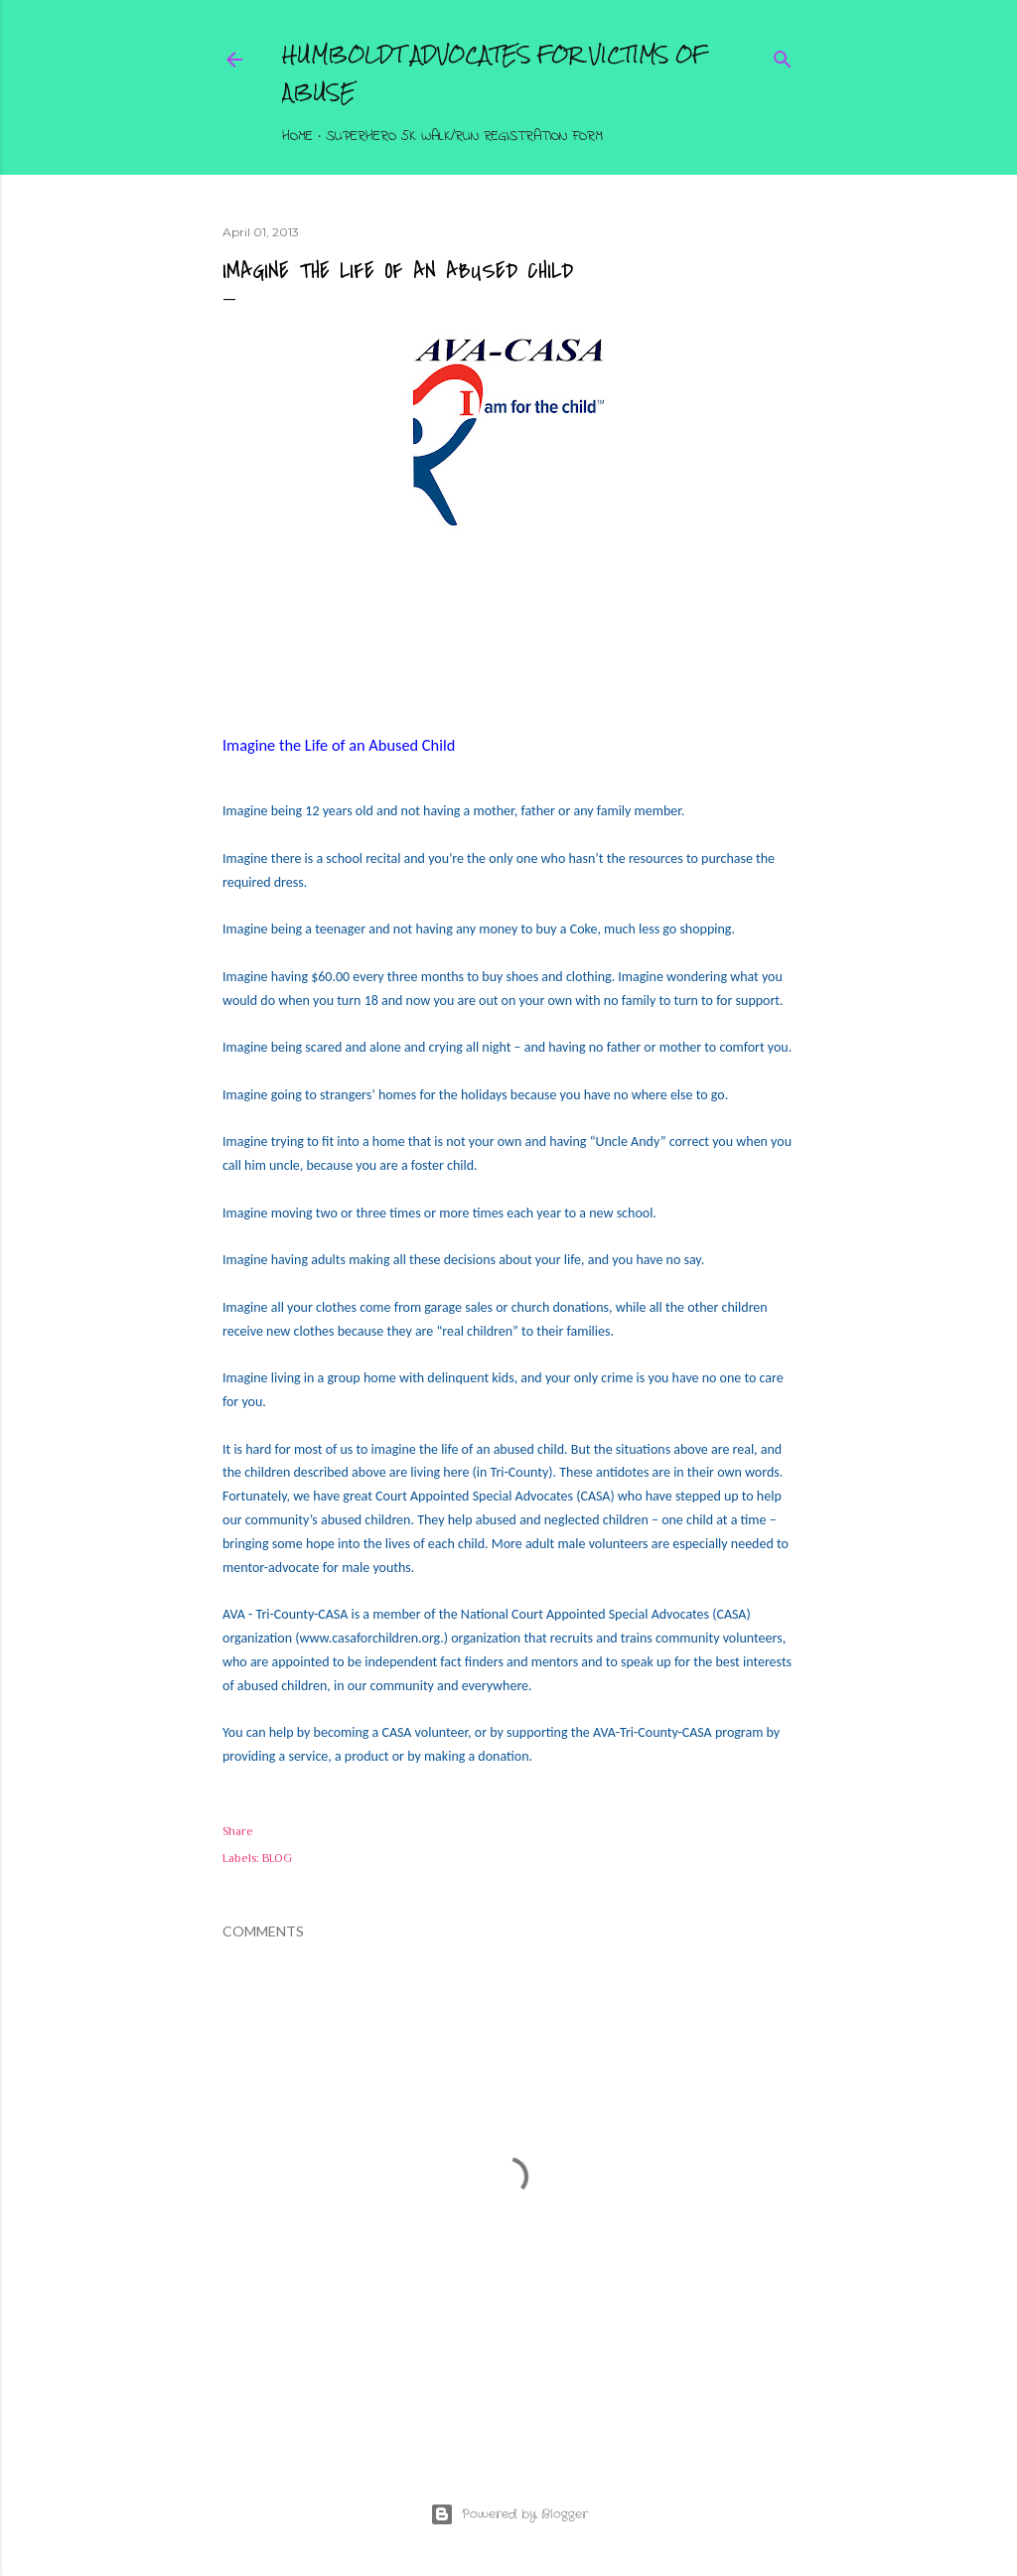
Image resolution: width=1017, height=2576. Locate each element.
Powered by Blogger (509, 2514)
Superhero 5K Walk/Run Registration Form (464, 136)
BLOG (277, 1858)
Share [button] (237, 1831)
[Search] (783, 55)
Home (297, 136)
